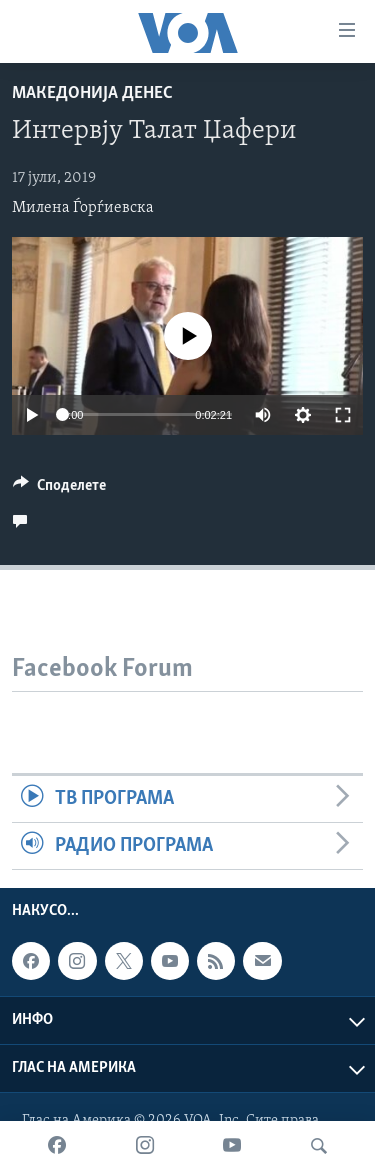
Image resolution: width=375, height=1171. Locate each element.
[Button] (59, 490)
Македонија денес (92, 93)
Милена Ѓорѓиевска (83, 208)
